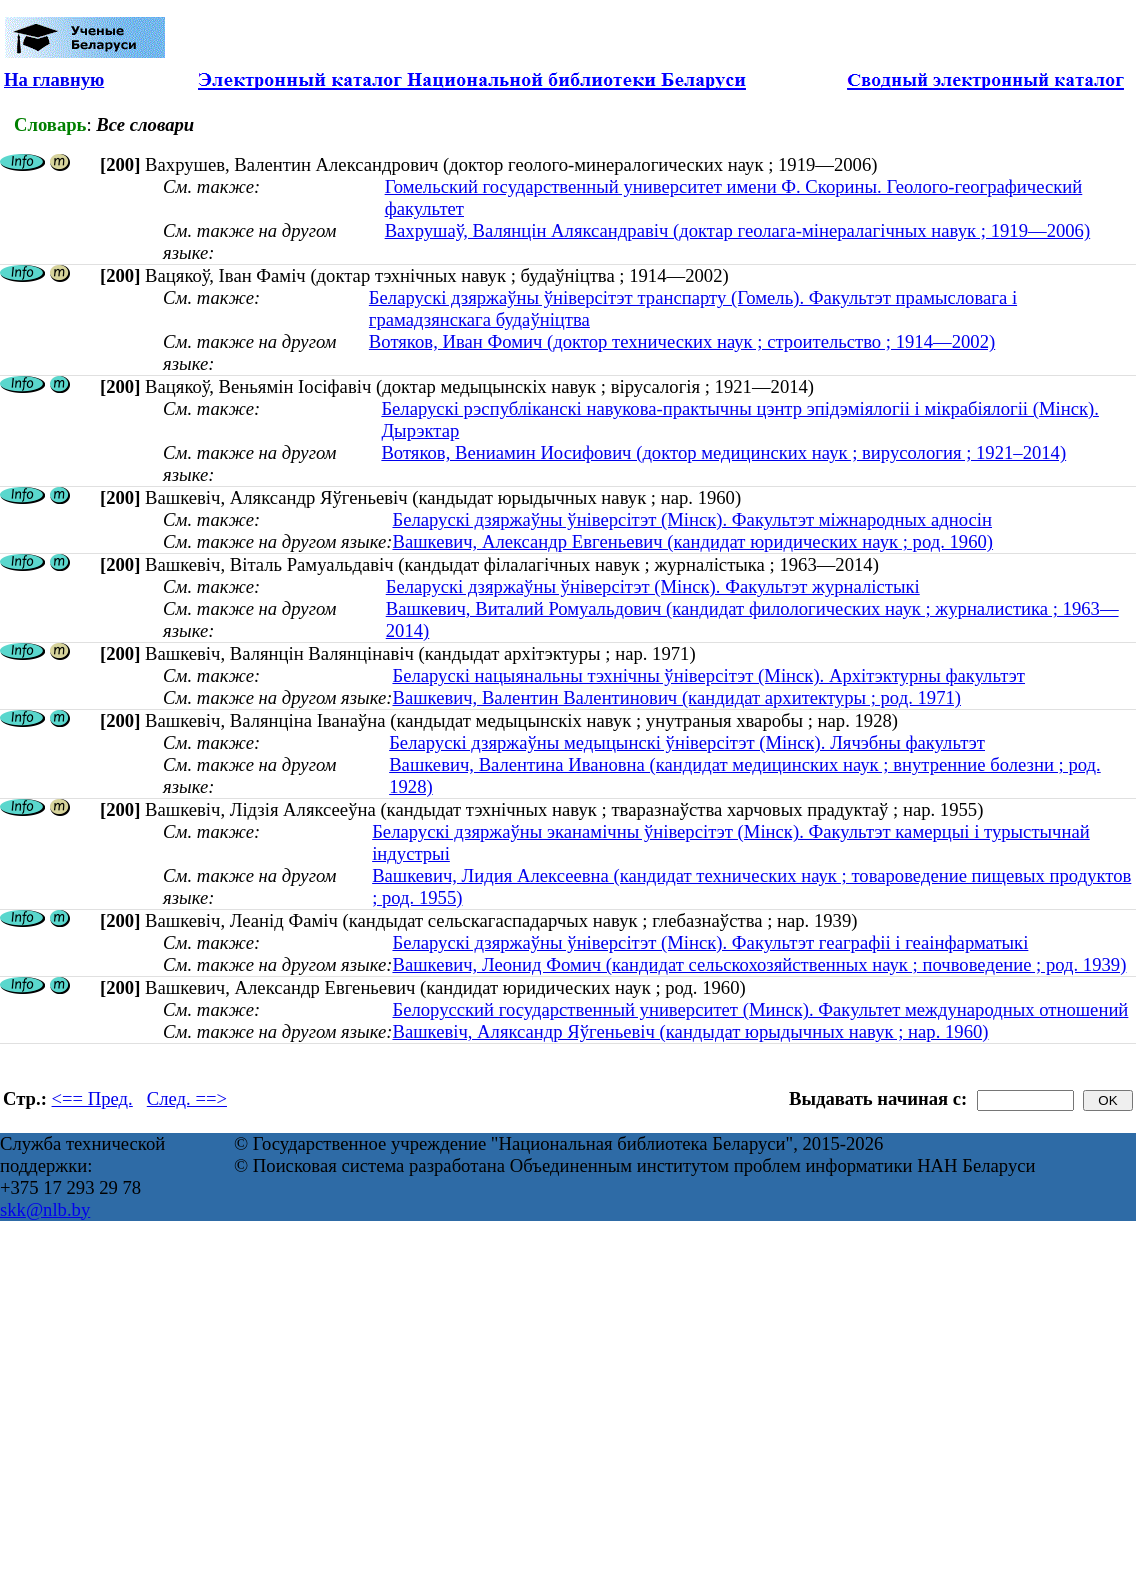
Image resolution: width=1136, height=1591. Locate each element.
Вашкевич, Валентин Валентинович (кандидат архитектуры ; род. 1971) (676, 697)
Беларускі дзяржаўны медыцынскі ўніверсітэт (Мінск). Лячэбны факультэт (687, 742)
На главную (54, 79)
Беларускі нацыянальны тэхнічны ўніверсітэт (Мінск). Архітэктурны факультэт (708, 675)
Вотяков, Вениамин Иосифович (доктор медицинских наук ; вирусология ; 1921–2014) (723, 452)
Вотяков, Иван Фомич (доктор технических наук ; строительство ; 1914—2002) (682, 341)
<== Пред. (92, 1098)
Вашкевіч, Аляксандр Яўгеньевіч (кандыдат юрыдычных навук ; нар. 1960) (690, 1031)
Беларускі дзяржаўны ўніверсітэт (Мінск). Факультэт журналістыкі (653, 586)
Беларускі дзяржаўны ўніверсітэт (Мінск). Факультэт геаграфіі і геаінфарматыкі (710, 942)
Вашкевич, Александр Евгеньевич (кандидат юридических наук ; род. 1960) (692, 541)
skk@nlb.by (45, 1209)
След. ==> (187, 1098)
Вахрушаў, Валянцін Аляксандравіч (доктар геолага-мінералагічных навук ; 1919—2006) (738, 230)
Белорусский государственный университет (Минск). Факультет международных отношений (760, 1009)
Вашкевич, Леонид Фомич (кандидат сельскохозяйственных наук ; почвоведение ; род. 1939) (759, 964)
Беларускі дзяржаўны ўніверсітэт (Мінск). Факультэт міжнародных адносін (692, 519)
